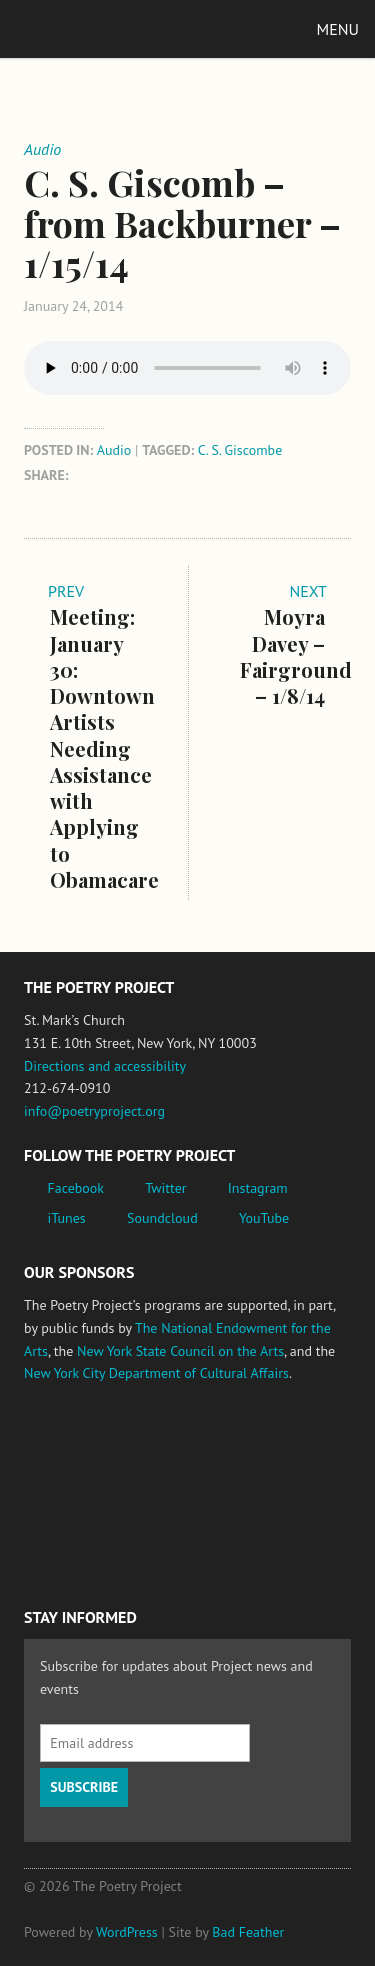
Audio (114, 450)
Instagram (258, 1188)
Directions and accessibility (105, 1066)
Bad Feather (248, 1932)
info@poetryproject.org (94, 1111)
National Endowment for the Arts (79, 1435)
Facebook (76, 1188)
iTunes (67, 1218)
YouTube (264, 1218)
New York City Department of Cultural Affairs (156, 1373)
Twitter (165, 1188)
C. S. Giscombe (240, 450)
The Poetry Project (109, 28)
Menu (338, 29)
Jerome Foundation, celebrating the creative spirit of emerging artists (209, 1436)
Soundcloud (162, 1218)
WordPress (127, 1932)
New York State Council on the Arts (180, 1351)
